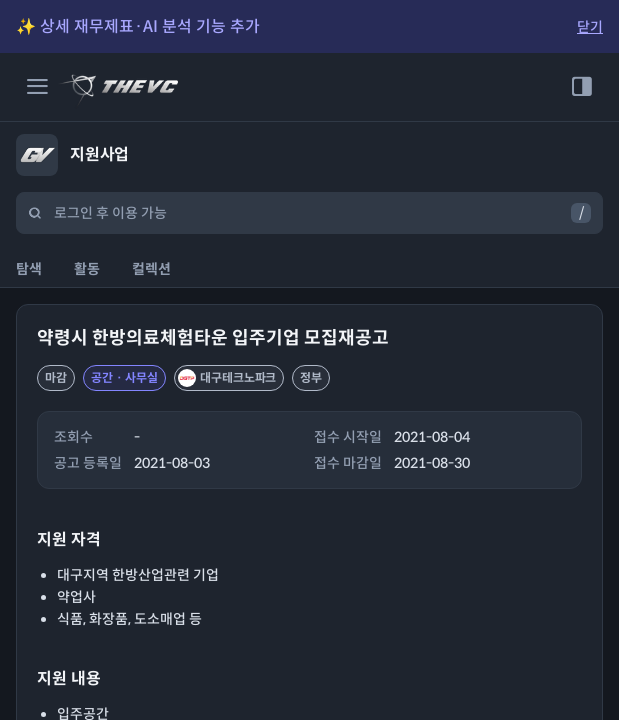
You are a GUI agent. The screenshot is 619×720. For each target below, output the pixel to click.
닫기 (590, 27)
